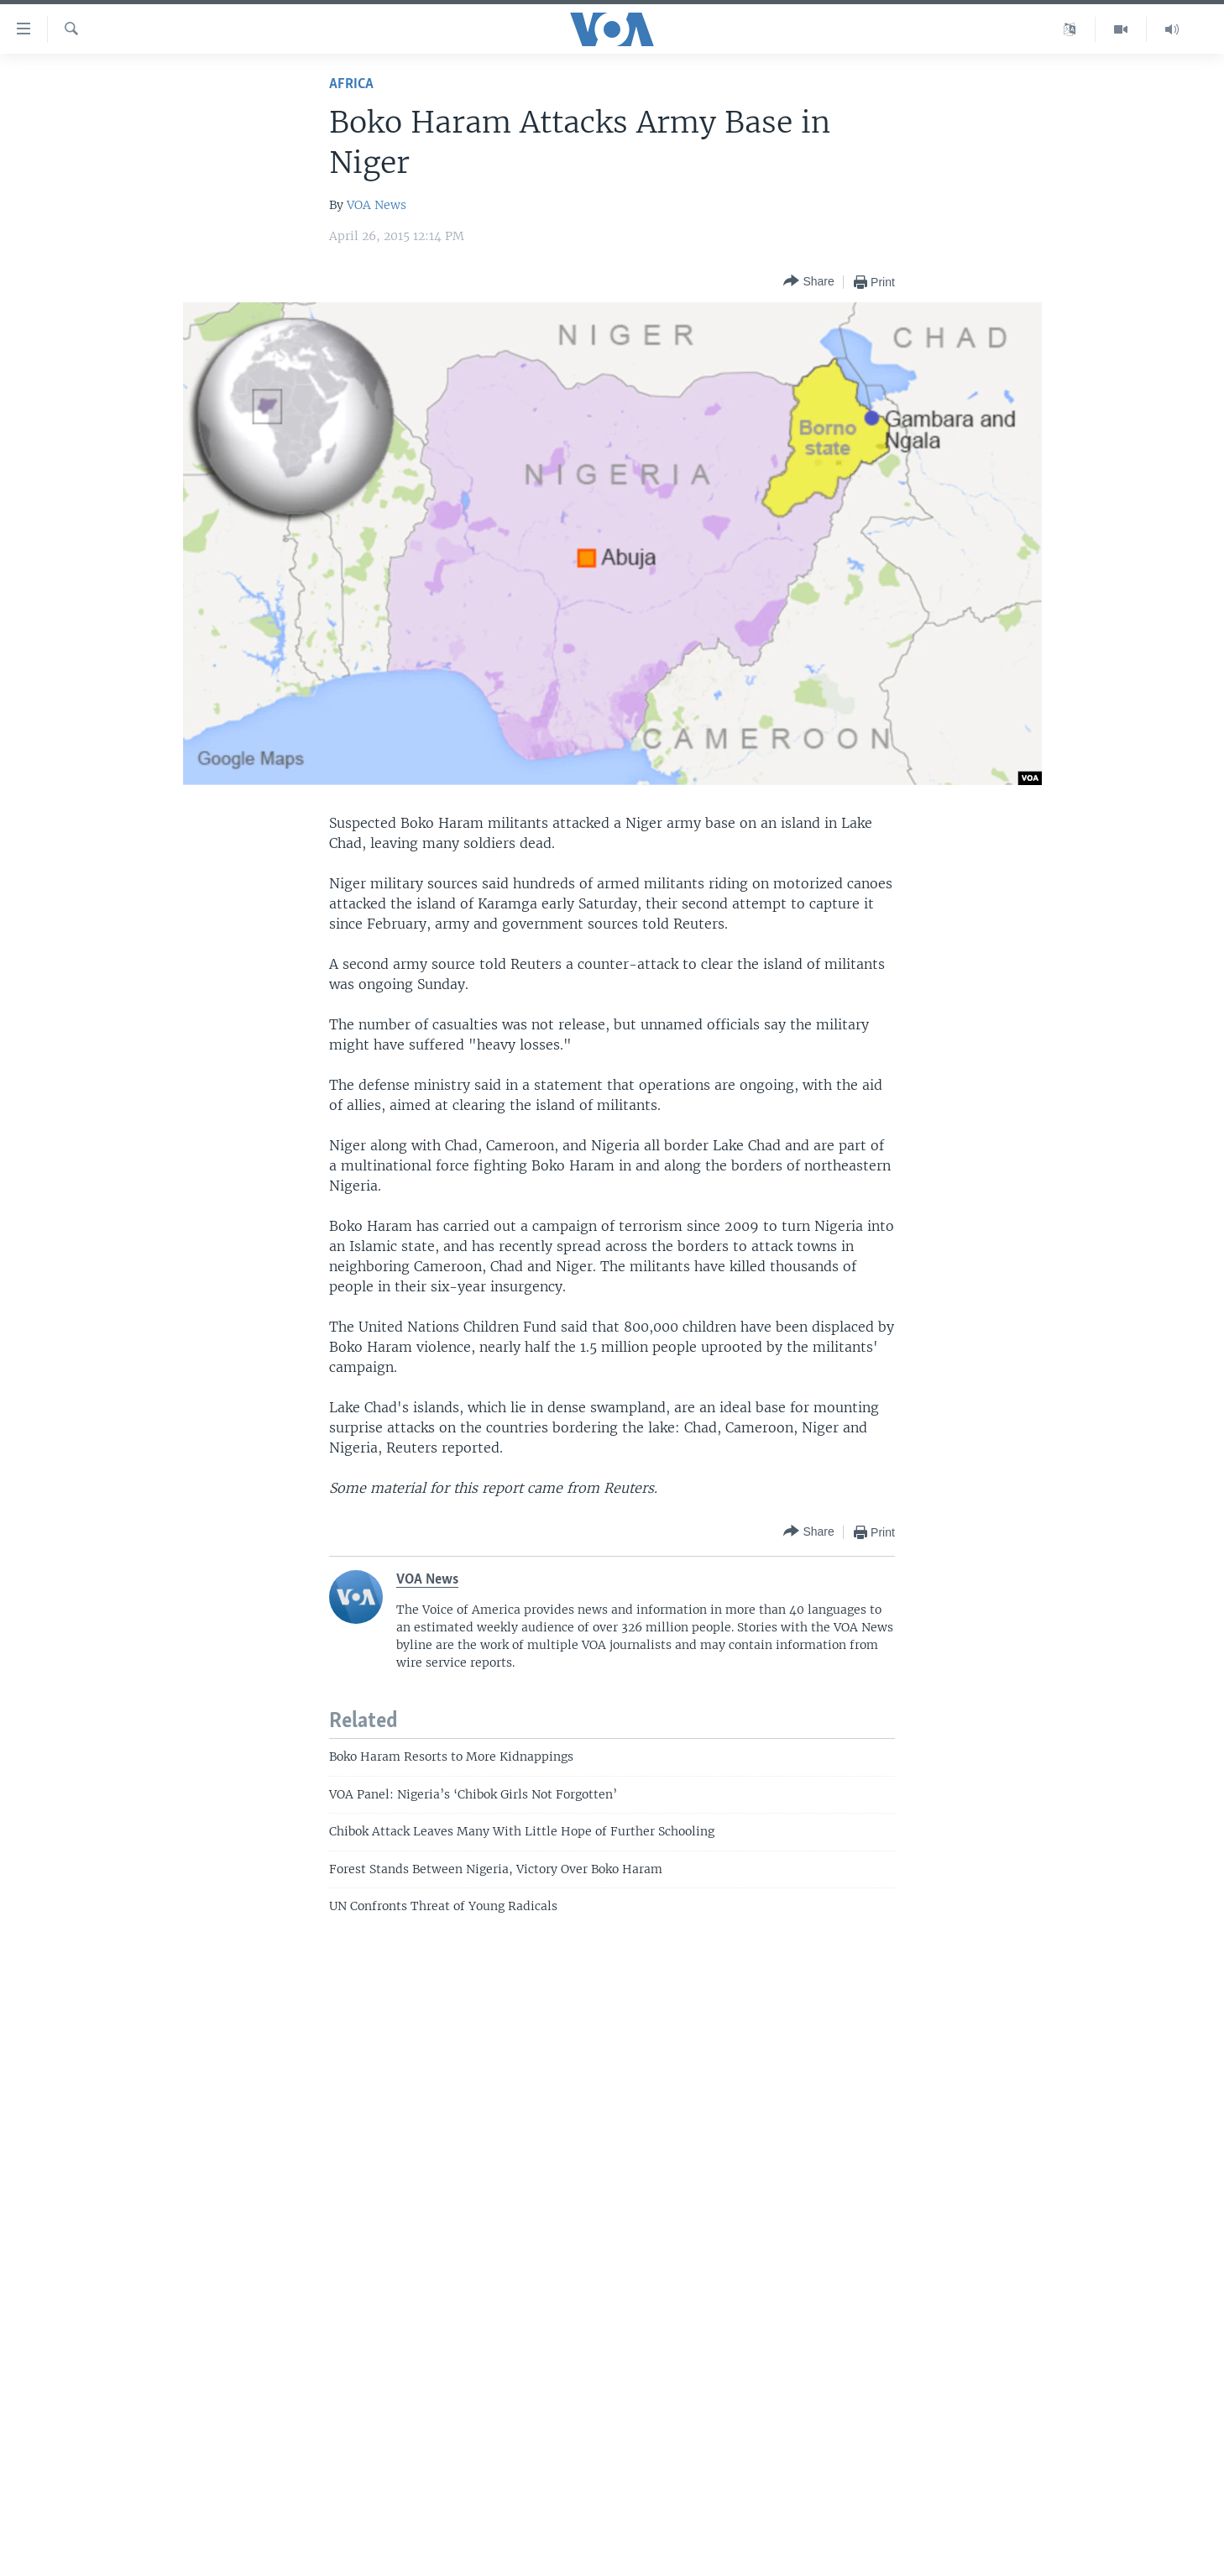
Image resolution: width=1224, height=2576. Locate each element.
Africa (351, 84)
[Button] (808, 282)
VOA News (376, 204)
